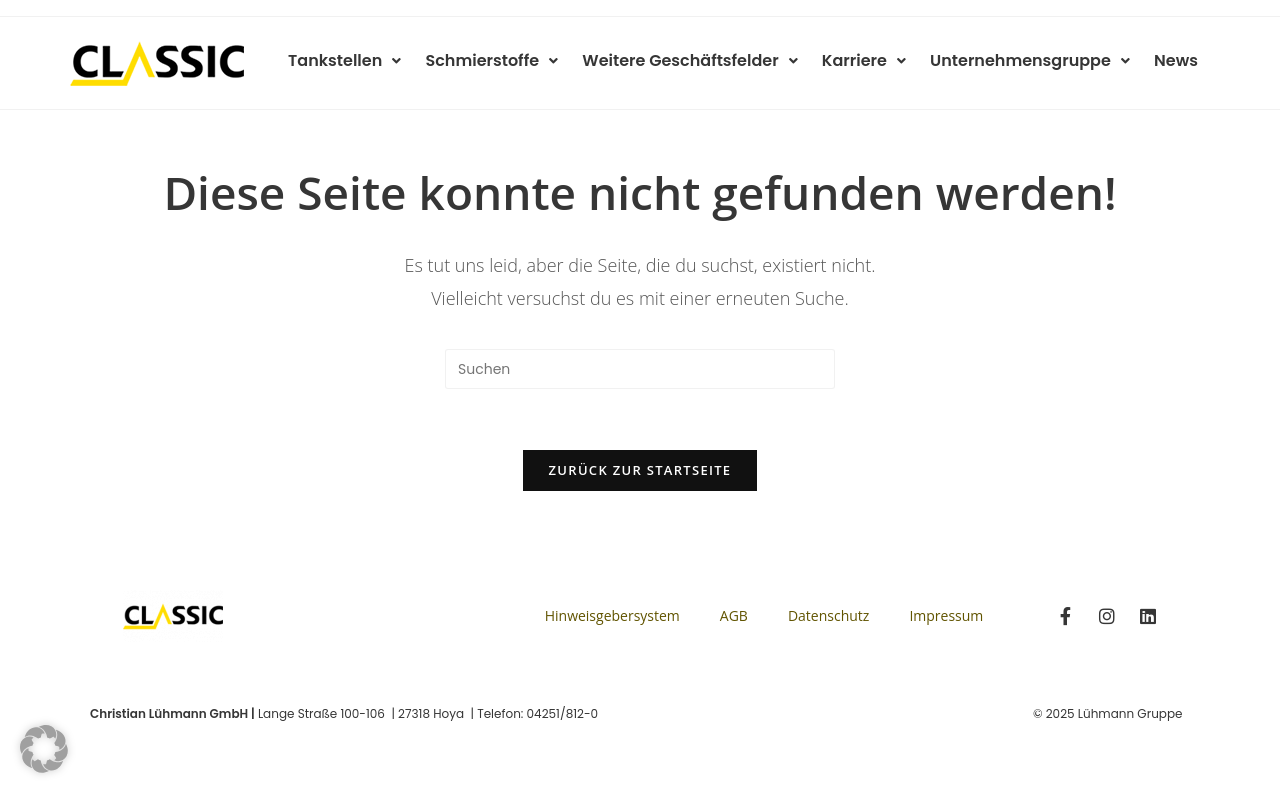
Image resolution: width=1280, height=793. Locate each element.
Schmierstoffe (510, 60)
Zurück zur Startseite (640, 470)
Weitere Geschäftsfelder (704, 60)
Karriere (874, 60)
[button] (44, 749)
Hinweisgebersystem (612, 615)
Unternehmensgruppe (1036, 60)
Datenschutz (828, 615)
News (1178, 60)
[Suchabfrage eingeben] (640, 369)
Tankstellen (367, 60)
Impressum (946, 615)
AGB (734, 615)
